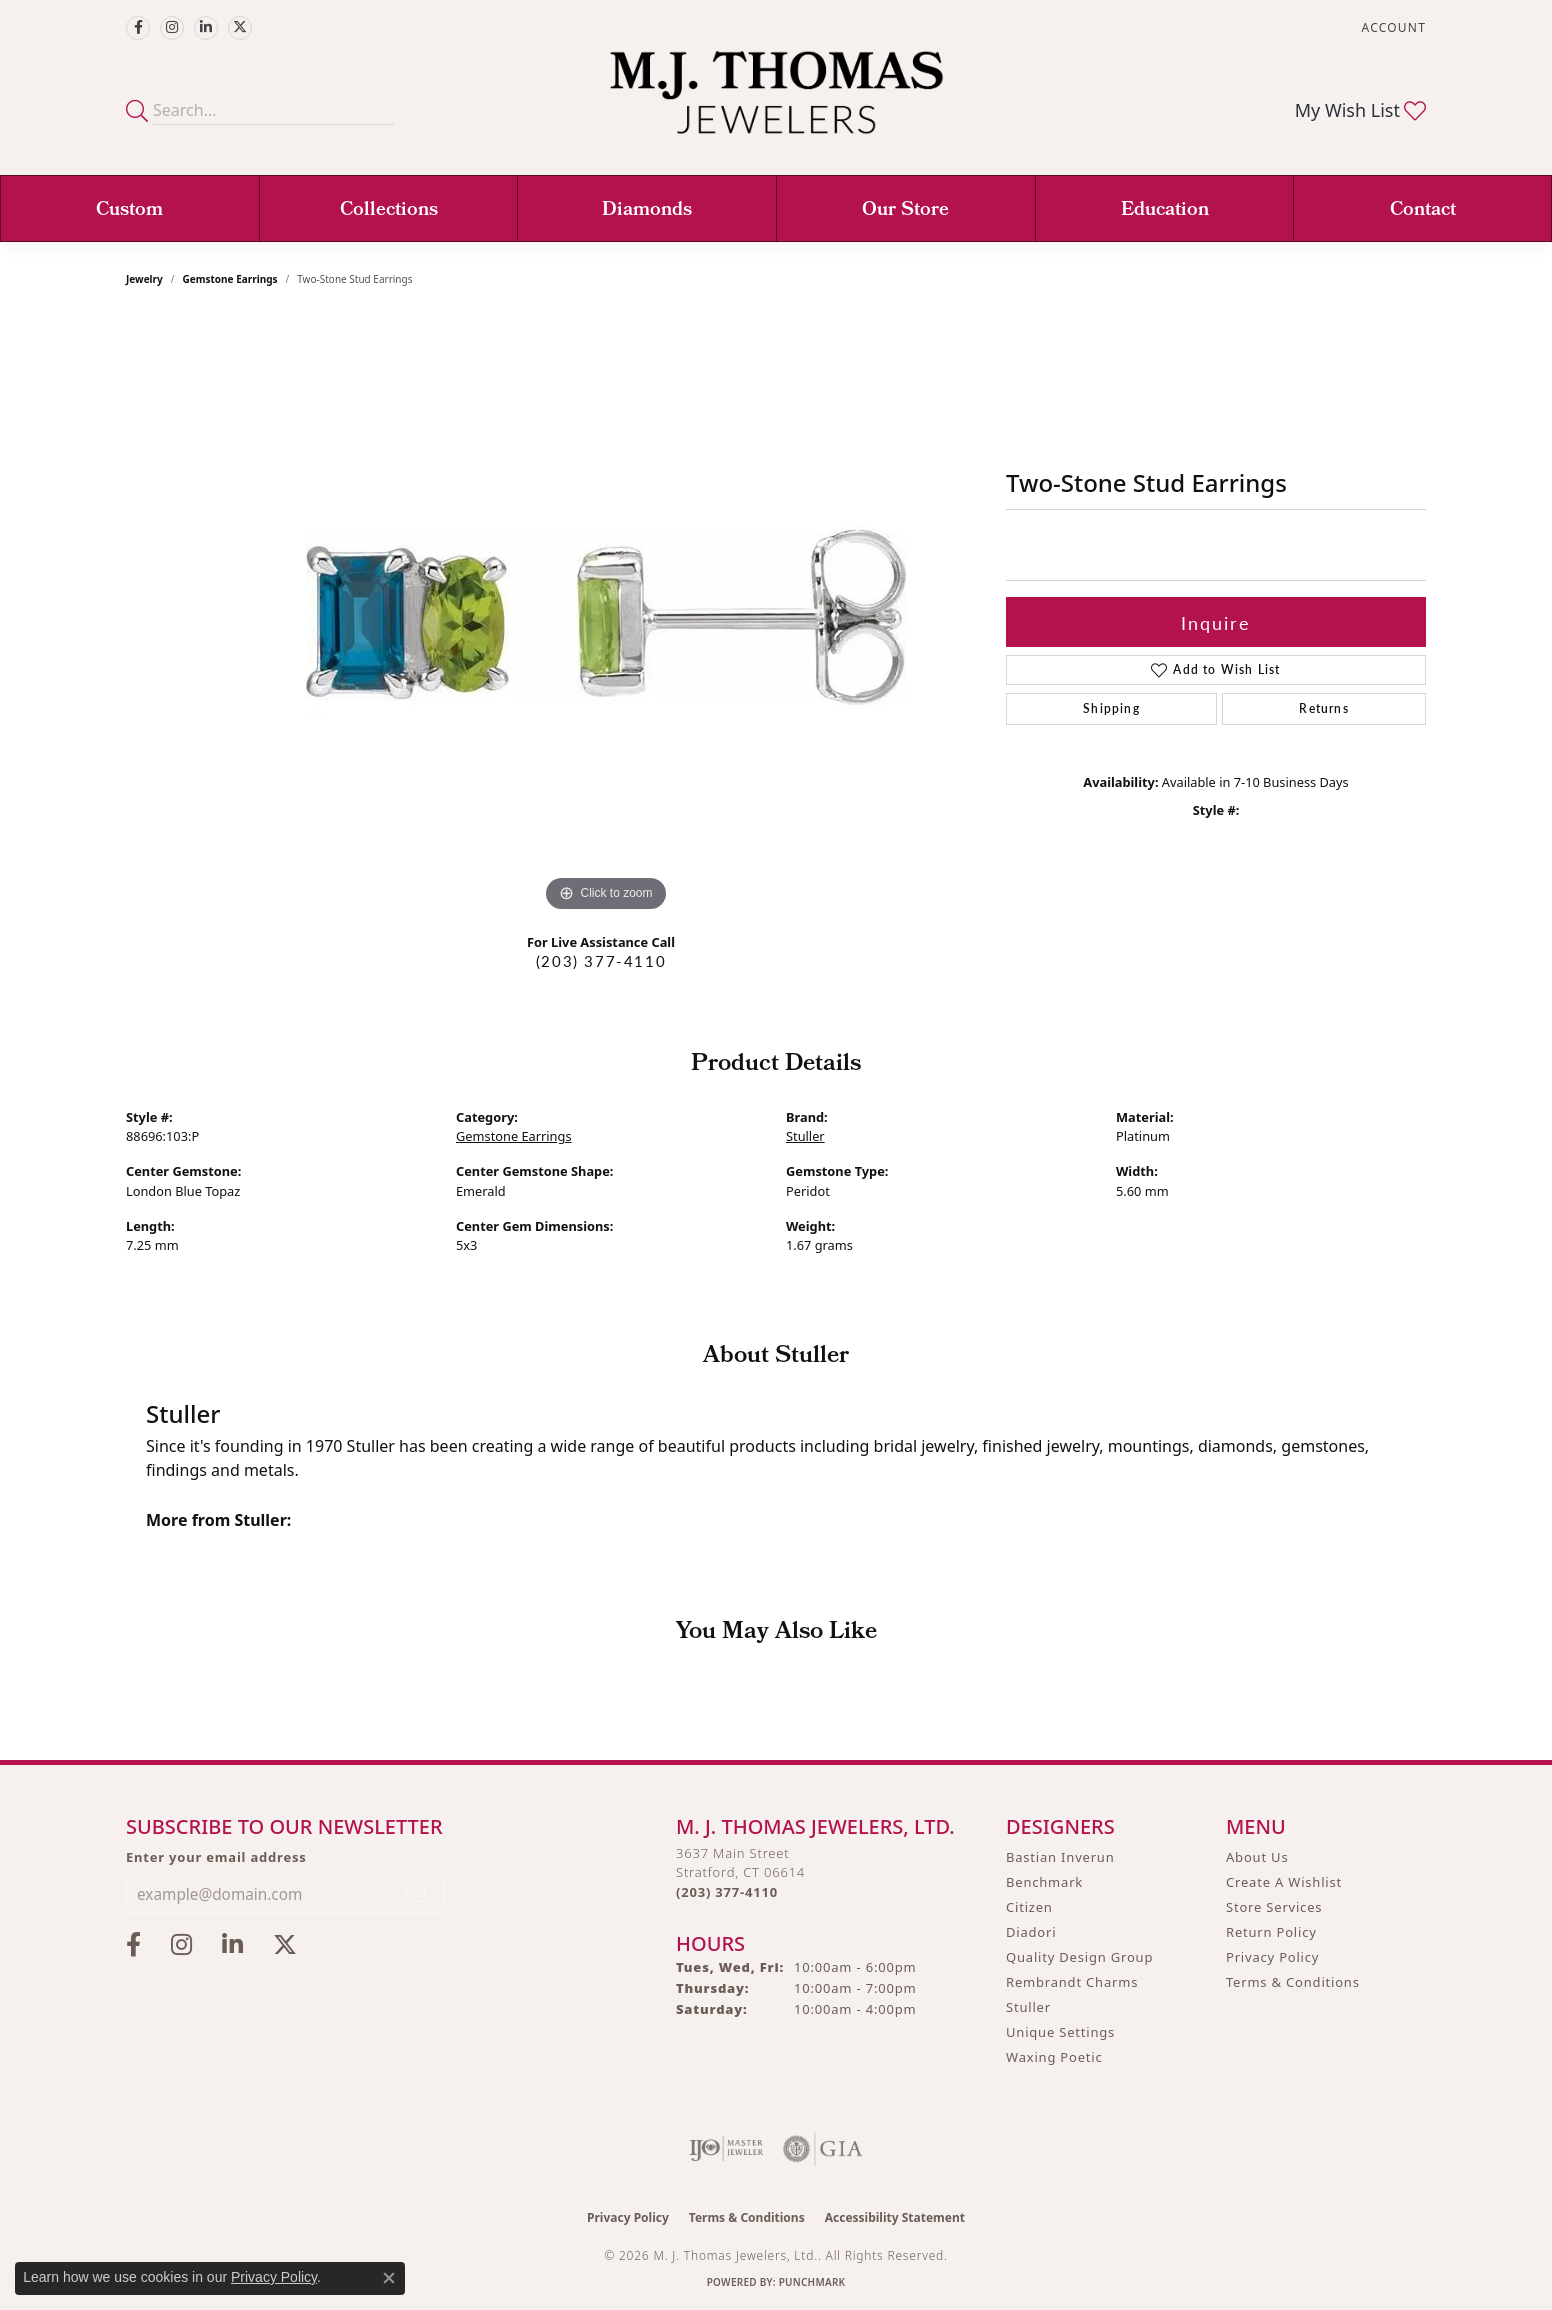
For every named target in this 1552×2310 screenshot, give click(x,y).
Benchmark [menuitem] (1044, 1882)
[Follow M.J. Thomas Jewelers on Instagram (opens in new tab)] (172, 28)
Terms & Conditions (1293, 1982)
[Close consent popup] (389, 2278)
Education (1165, 211)
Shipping (1111, 708)
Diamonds (647, 211)
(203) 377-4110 (601, 961)
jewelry (144, 279)
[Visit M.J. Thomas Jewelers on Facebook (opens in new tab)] (138, 28)
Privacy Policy (1272, 1957)
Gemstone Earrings (230, 279)
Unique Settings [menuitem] (1060, 2032)
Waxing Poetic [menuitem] (1054, 2057)
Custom (129, 211)
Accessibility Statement (895, 2217)
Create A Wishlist (1284, 1882)
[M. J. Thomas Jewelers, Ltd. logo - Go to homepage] (776, 102)
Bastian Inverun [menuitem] (1060, 1857)
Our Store (905, 211)
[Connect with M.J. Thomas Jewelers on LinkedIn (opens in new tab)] (206, 28)
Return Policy (1271, 1932)
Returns (1323, 708)
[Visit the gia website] (823, 2149)
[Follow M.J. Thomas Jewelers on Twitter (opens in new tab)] (240, 28)
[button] (1392, 27)
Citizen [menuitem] (1029, 1907)
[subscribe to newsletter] (416, 1894)
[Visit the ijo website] (726, 2149)
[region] (606, 617)
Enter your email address (216, 1857)
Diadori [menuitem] (1031, 1932)
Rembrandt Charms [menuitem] (1072, 1982)
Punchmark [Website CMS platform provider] (812, 2282)
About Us (1257, 1857)
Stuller (805, 1136)
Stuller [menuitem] (1028, 2007)
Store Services (1274, 1907)
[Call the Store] (727, 1892)
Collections (389, 211)
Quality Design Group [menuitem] (1079, 1957)
